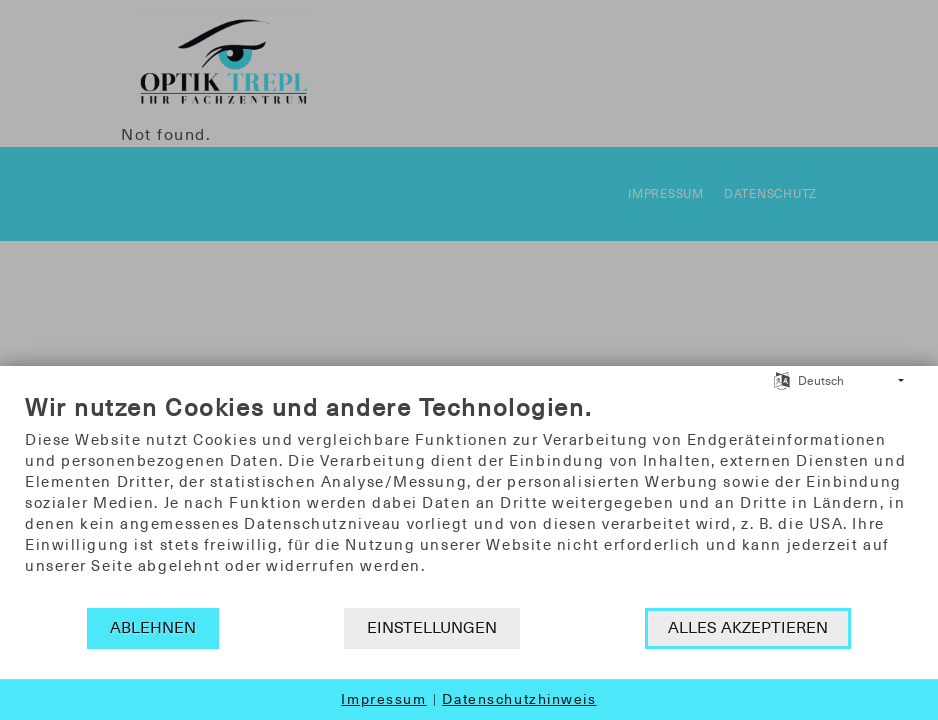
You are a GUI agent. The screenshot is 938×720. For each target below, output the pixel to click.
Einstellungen (432, 628)
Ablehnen (153, 628)
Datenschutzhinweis (519, 699)
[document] (469, 499)
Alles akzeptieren (748, 628)
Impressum (383, 699)
